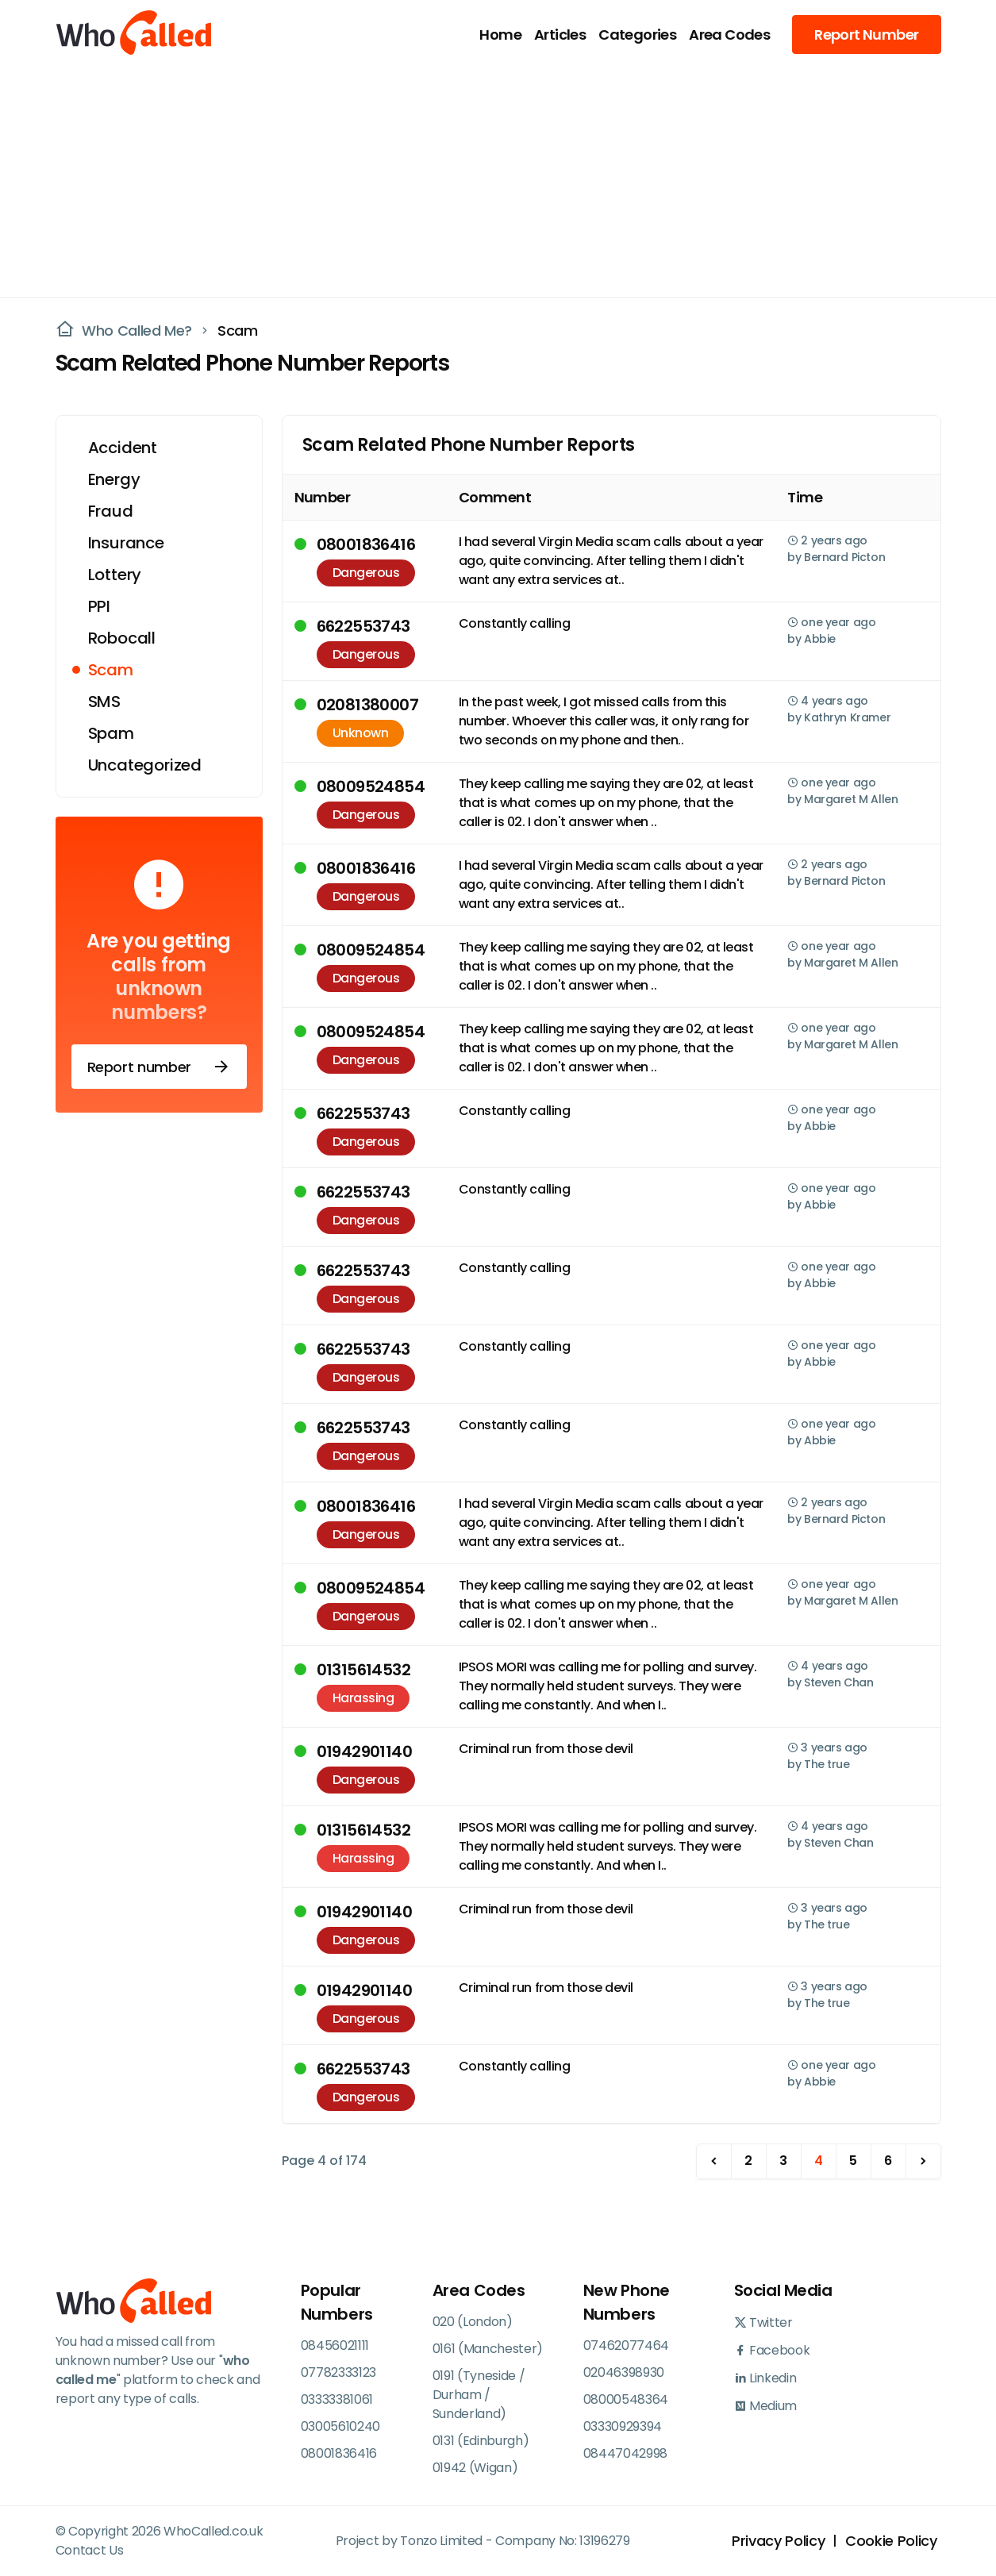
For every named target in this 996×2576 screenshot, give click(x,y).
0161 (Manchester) (488, 2349)
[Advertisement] (489, 179)
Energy (114, 479)
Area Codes (729, 34)
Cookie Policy (890, 2541)
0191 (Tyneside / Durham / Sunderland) (479, 2394)
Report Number (866, 34)
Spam (111, 733)
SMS (104, 701)
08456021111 (335, 2345)
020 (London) (473, 2322)
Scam (237, 330)
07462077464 (626, 2345)
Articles (560, 34)
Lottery (115, 574)
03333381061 (337, 2399)
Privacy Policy (778, 2541)
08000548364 (625, 2399)
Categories (637, 34)
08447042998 (625, 2453)
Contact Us (90, 2550)
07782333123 (338, 2372)
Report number (159, 1066)
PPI (99, 606)
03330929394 (622, 2426)
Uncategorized (145, 765)
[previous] (714, 2161)
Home (500, 34)
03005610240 (340, 2426)
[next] (923, 2161)
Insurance (126, 543)
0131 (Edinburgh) (481, 2441)
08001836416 (339, 2453)
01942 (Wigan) (475, 2468)
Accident (122, 447)
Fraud (110, 511)
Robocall (122, 638)
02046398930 (623, 2372)
